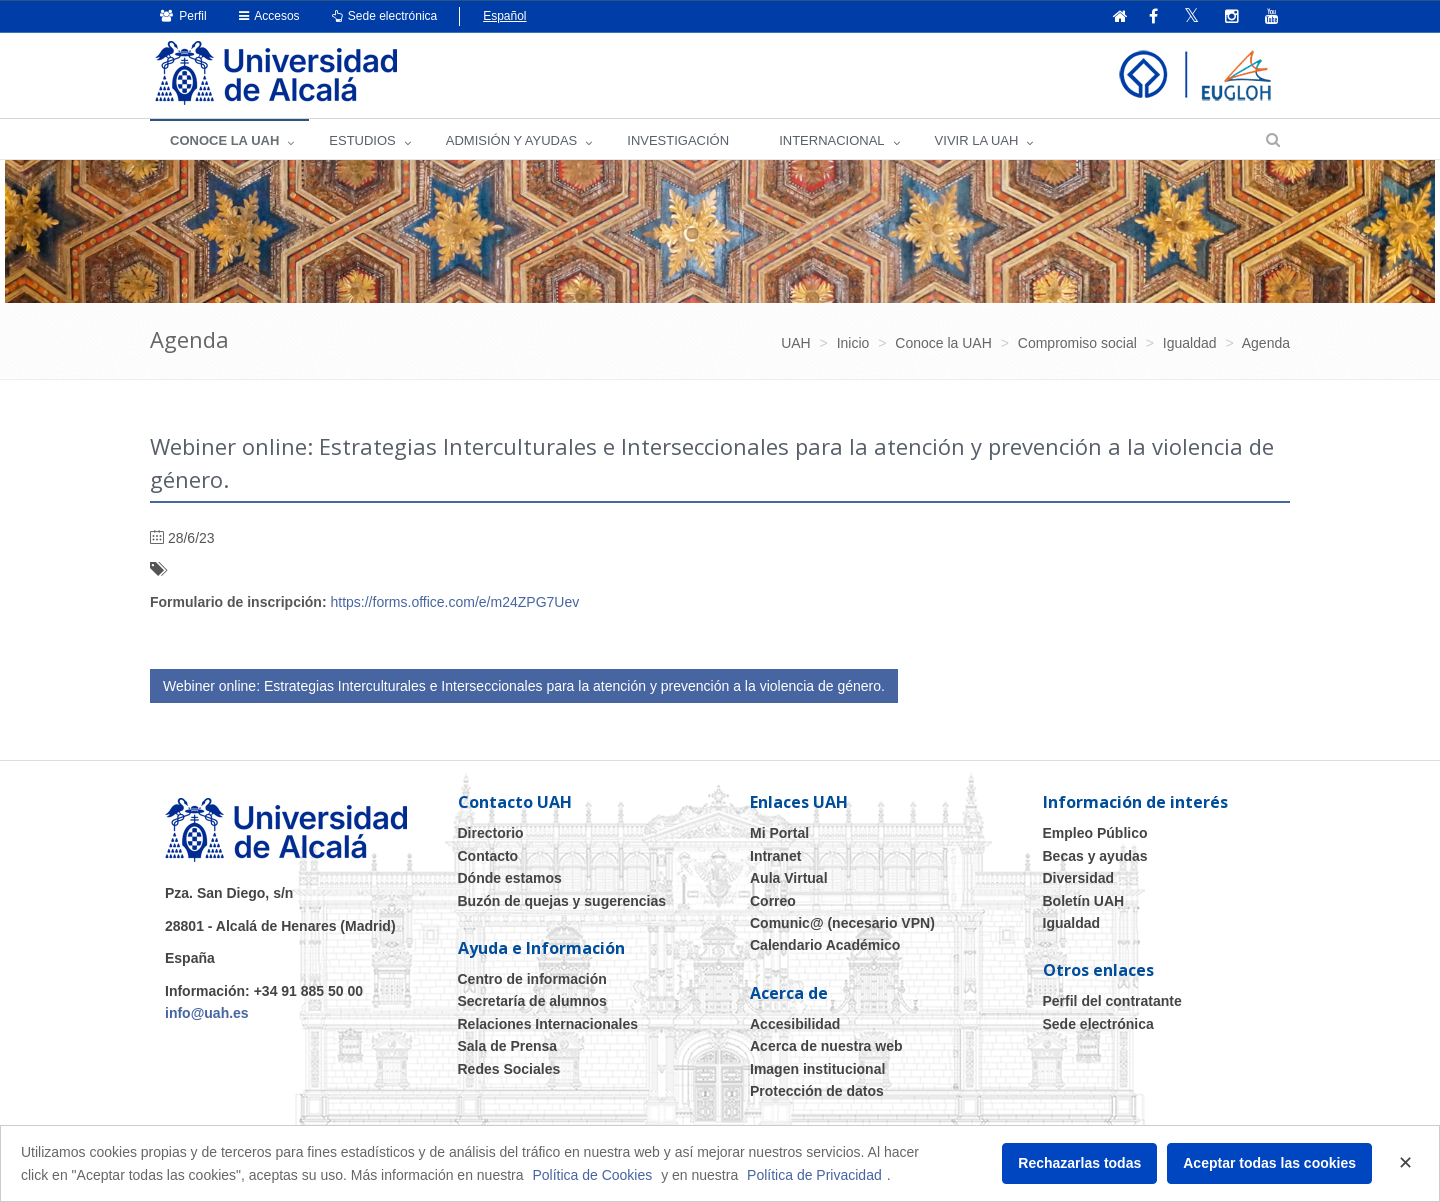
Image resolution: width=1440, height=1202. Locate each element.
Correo (773, 901)
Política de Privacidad (814, 1175)
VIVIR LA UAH (977, 140)
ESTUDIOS (362, 140)
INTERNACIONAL (831, 140)
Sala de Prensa (508, 1046)
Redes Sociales (509, 1069)
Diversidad (1079, 878)
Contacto (488, 856)
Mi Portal (779, 833)
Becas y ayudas (1095, 856)
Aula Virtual (789, 878)
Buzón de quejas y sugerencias (562, 901)
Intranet (775, 856)
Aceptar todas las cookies (1269, 1163)
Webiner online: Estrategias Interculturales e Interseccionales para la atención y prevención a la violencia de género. (524, 686)
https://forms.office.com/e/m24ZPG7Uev (454, 602)
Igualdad (1072, 923)
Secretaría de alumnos (532, 1001)
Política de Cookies (592, 1175)
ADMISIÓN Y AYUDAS (512, 140)
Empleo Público (1095, 833)
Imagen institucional (817, 1069)
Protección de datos (817, 1091)
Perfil (183, 16)
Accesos (269, 16)
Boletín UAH (1084, 901)
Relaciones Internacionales (548, 1024)
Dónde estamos (510, 878)
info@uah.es (207, 1013)
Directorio (491, 833)
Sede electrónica (385, 16)
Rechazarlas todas (1079, 1163)
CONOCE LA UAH (224, 140)
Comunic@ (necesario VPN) (842, 923)
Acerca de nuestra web (826, 1046)
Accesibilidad (795, 1024)
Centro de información (532, 979)
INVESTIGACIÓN (678, 140)
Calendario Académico (825, 945)
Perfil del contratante (1112, 1001)
